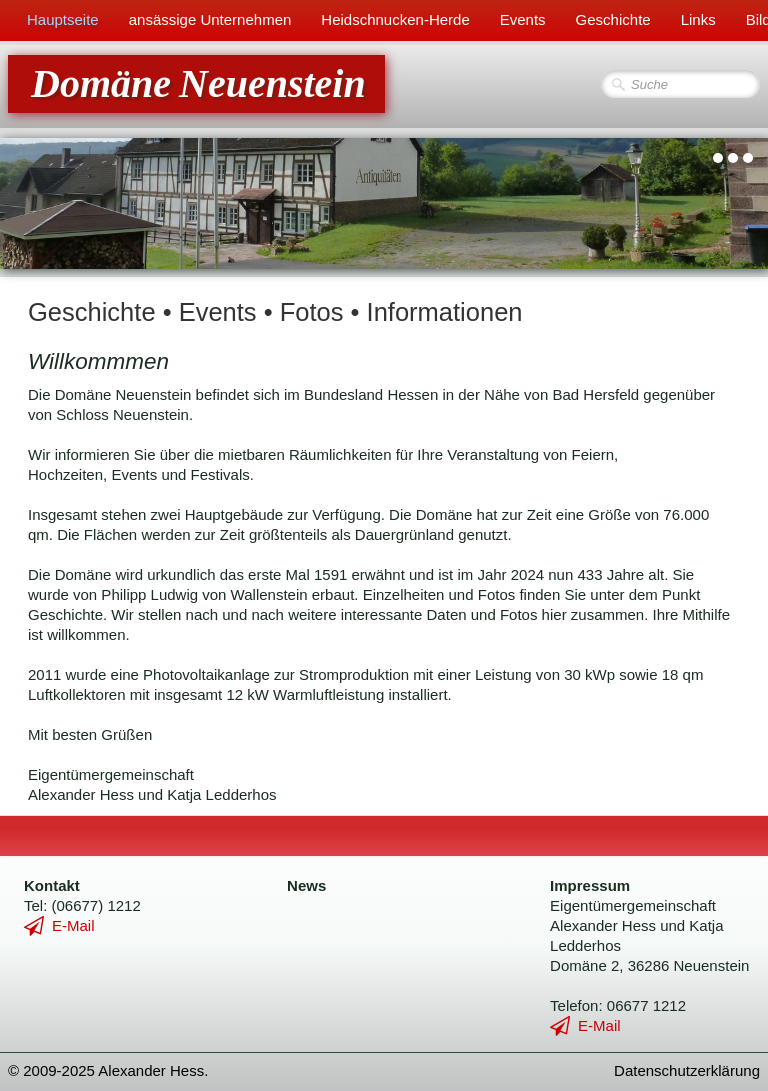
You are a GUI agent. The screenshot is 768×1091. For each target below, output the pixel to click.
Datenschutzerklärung (687, 1070)
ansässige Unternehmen (210, 19)
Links (698, 19)
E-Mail (59, 925)
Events (523, 19)
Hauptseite (63, 19)
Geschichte (613, 19)
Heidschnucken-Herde (395, 19)
